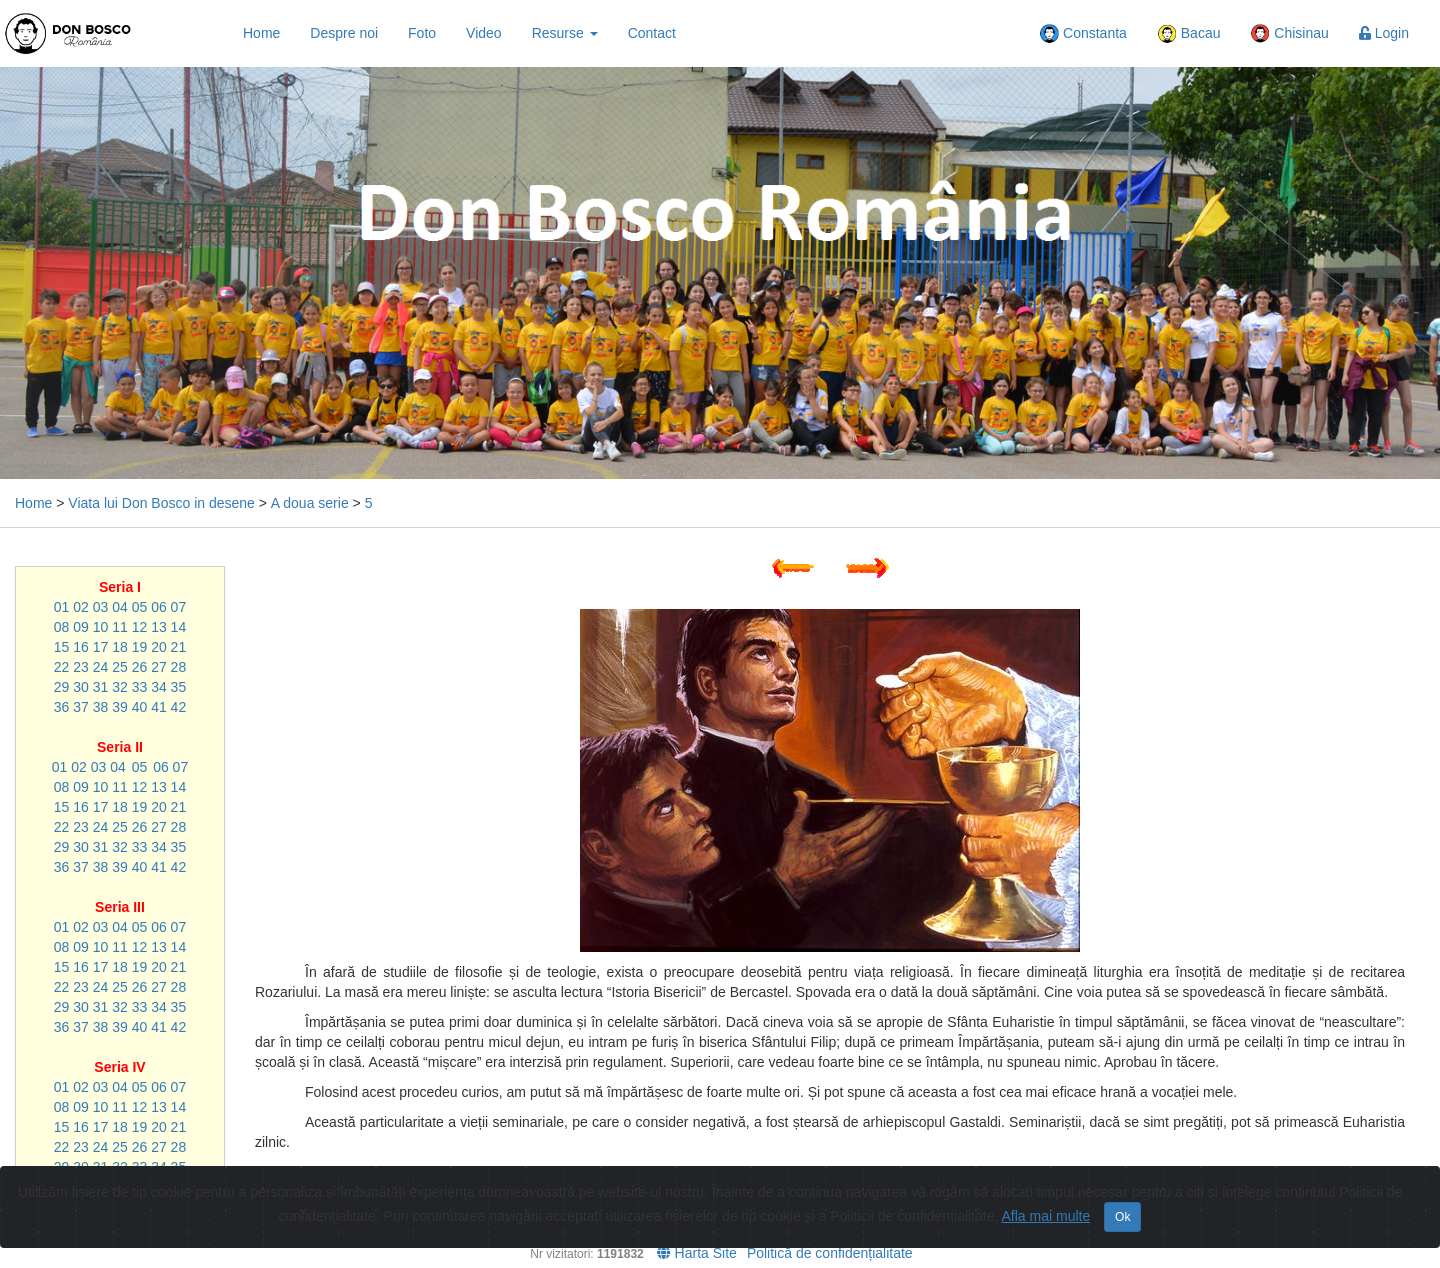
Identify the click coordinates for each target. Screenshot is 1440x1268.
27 (159, 667)
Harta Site (697, 1253)
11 (120, 627)
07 (179, 607)
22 (62, 667)
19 (140, 647)
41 (159, 707)
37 (81, 707)
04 (120, 607)
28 (179, 667)
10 (101, 627)
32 (120, 687)
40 (140, 707)
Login (1384, 33)
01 (62, 607)
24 (101, 667)
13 (159, 627)
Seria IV (119, 1067)
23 (81, 667)
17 (101, 647)
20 (159, 647)
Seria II (120, 747)
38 (101, 707)
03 (101, 607)
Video (484, 33)
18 (120, 647)
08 (62, 627)
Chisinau (1289, 34)
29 (62, 687)
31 (101, 687)
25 (120, 667)
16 (81, 647)
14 (179, 627)
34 (159, 687)
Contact (652, 33)
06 (159, 607)
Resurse (565, 33)
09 (81, 627)
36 (62, 707)
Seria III (120, 907)
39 (120, 707)
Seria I (120, 587)
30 (81, 687)
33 (140, 687)
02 (81, 607)
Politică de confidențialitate (830, 1253)
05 (140, 607)
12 (140, 627)
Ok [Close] (1122, 1217)
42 (179, 707)
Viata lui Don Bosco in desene (161, 503)
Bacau (1189, 34)
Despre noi (344, 33)
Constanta (1083, 34)
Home (261, 33)
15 (62, 647)
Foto (422, 33)
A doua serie (310, 503)
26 (140, 667)
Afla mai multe (1046, 1216)
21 (179, 647)
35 (179, 687)
